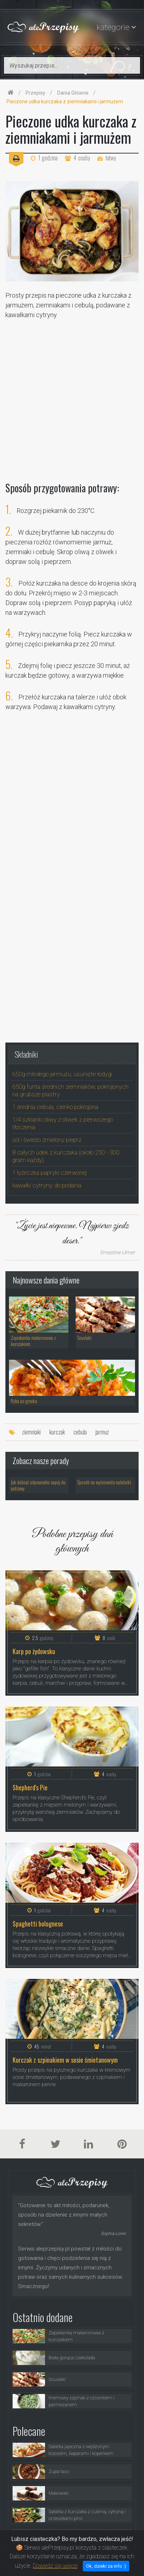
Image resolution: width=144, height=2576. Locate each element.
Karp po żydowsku (34, 1651)
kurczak (57, 1432)
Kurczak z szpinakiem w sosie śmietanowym (65, 2059)
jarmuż (102, 1432)
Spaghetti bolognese (38, 1923)
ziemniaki (31, 1432)
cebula (80, 1432)
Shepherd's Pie (30, 1787)
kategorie (113, 27)
